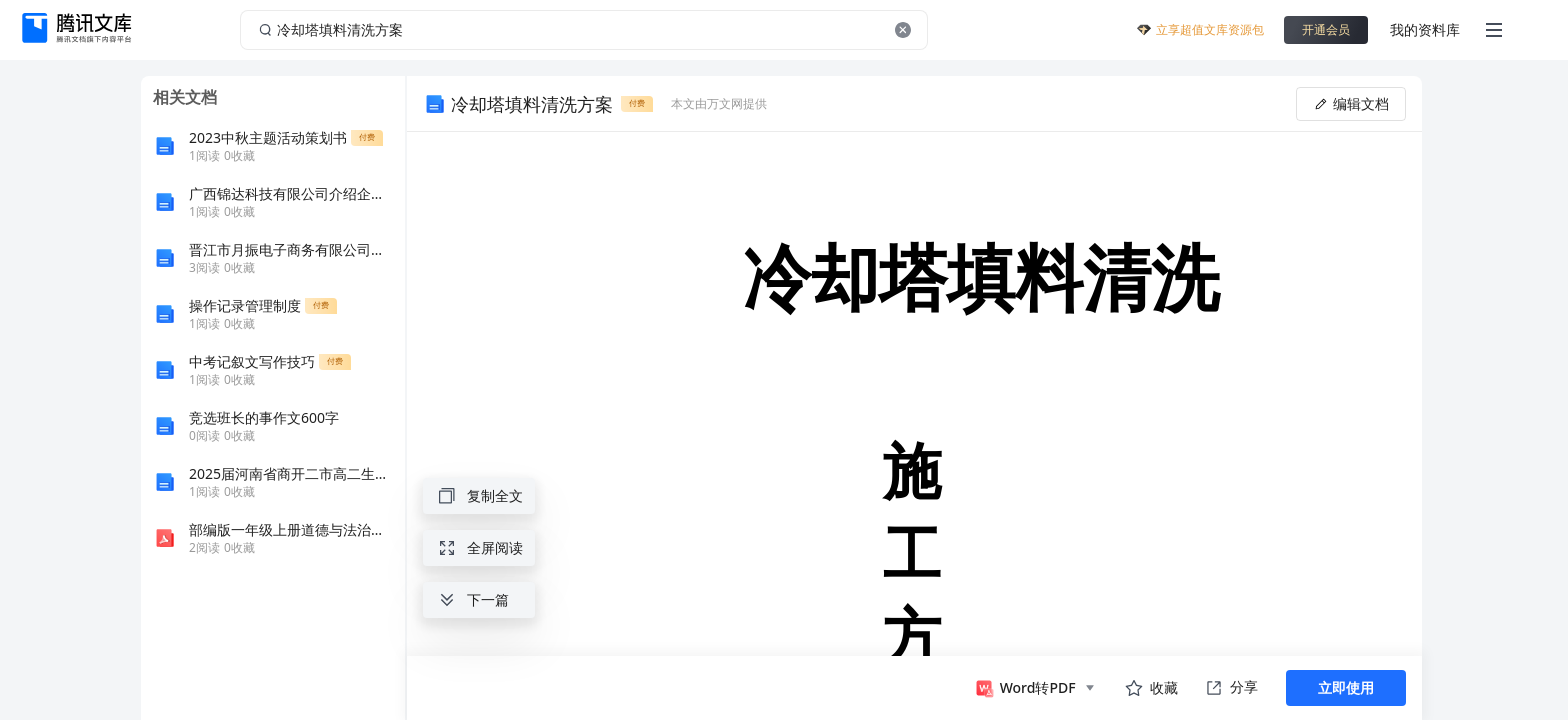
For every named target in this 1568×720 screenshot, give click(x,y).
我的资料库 (1425, 29)
